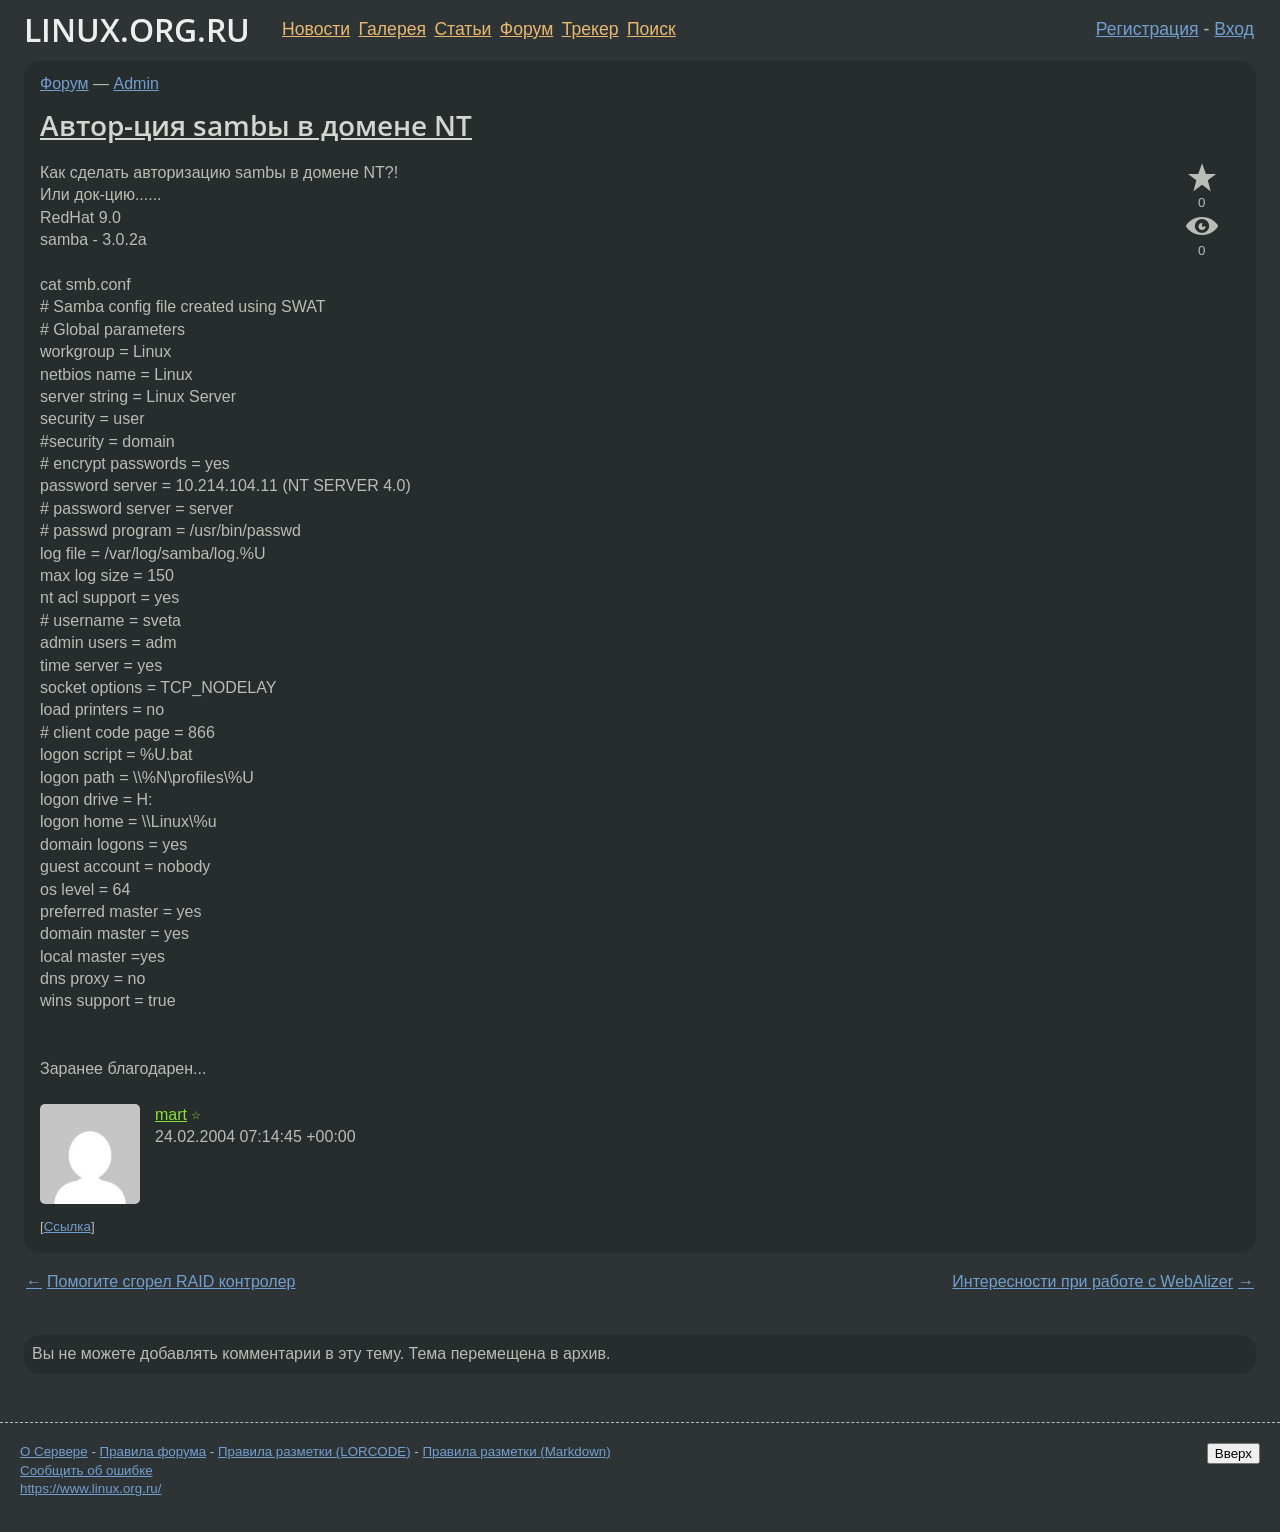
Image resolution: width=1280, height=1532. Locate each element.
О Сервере (54, 1451)
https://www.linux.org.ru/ (90, 1488)
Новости (316, 29)
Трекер (590, 29)
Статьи (462, 29)
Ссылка (67, 1226)
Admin (136, 83)
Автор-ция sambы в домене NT (256, 125)
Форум (526, 29)
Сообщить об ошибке (86, 1470)
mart (171, 1114)
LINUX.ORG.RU (137, 29)
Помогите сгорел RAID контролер (171, 1281)
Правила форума (153, 1451)
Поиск (651, 29)
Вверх (1233, 1453)
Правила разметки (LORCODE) (314, 1451)
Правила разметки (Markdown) (516, 1451)
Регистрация (1147, 29)
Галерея (392, 29)
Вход (1234, 29)
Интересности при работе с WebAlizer (1092, 1281)
